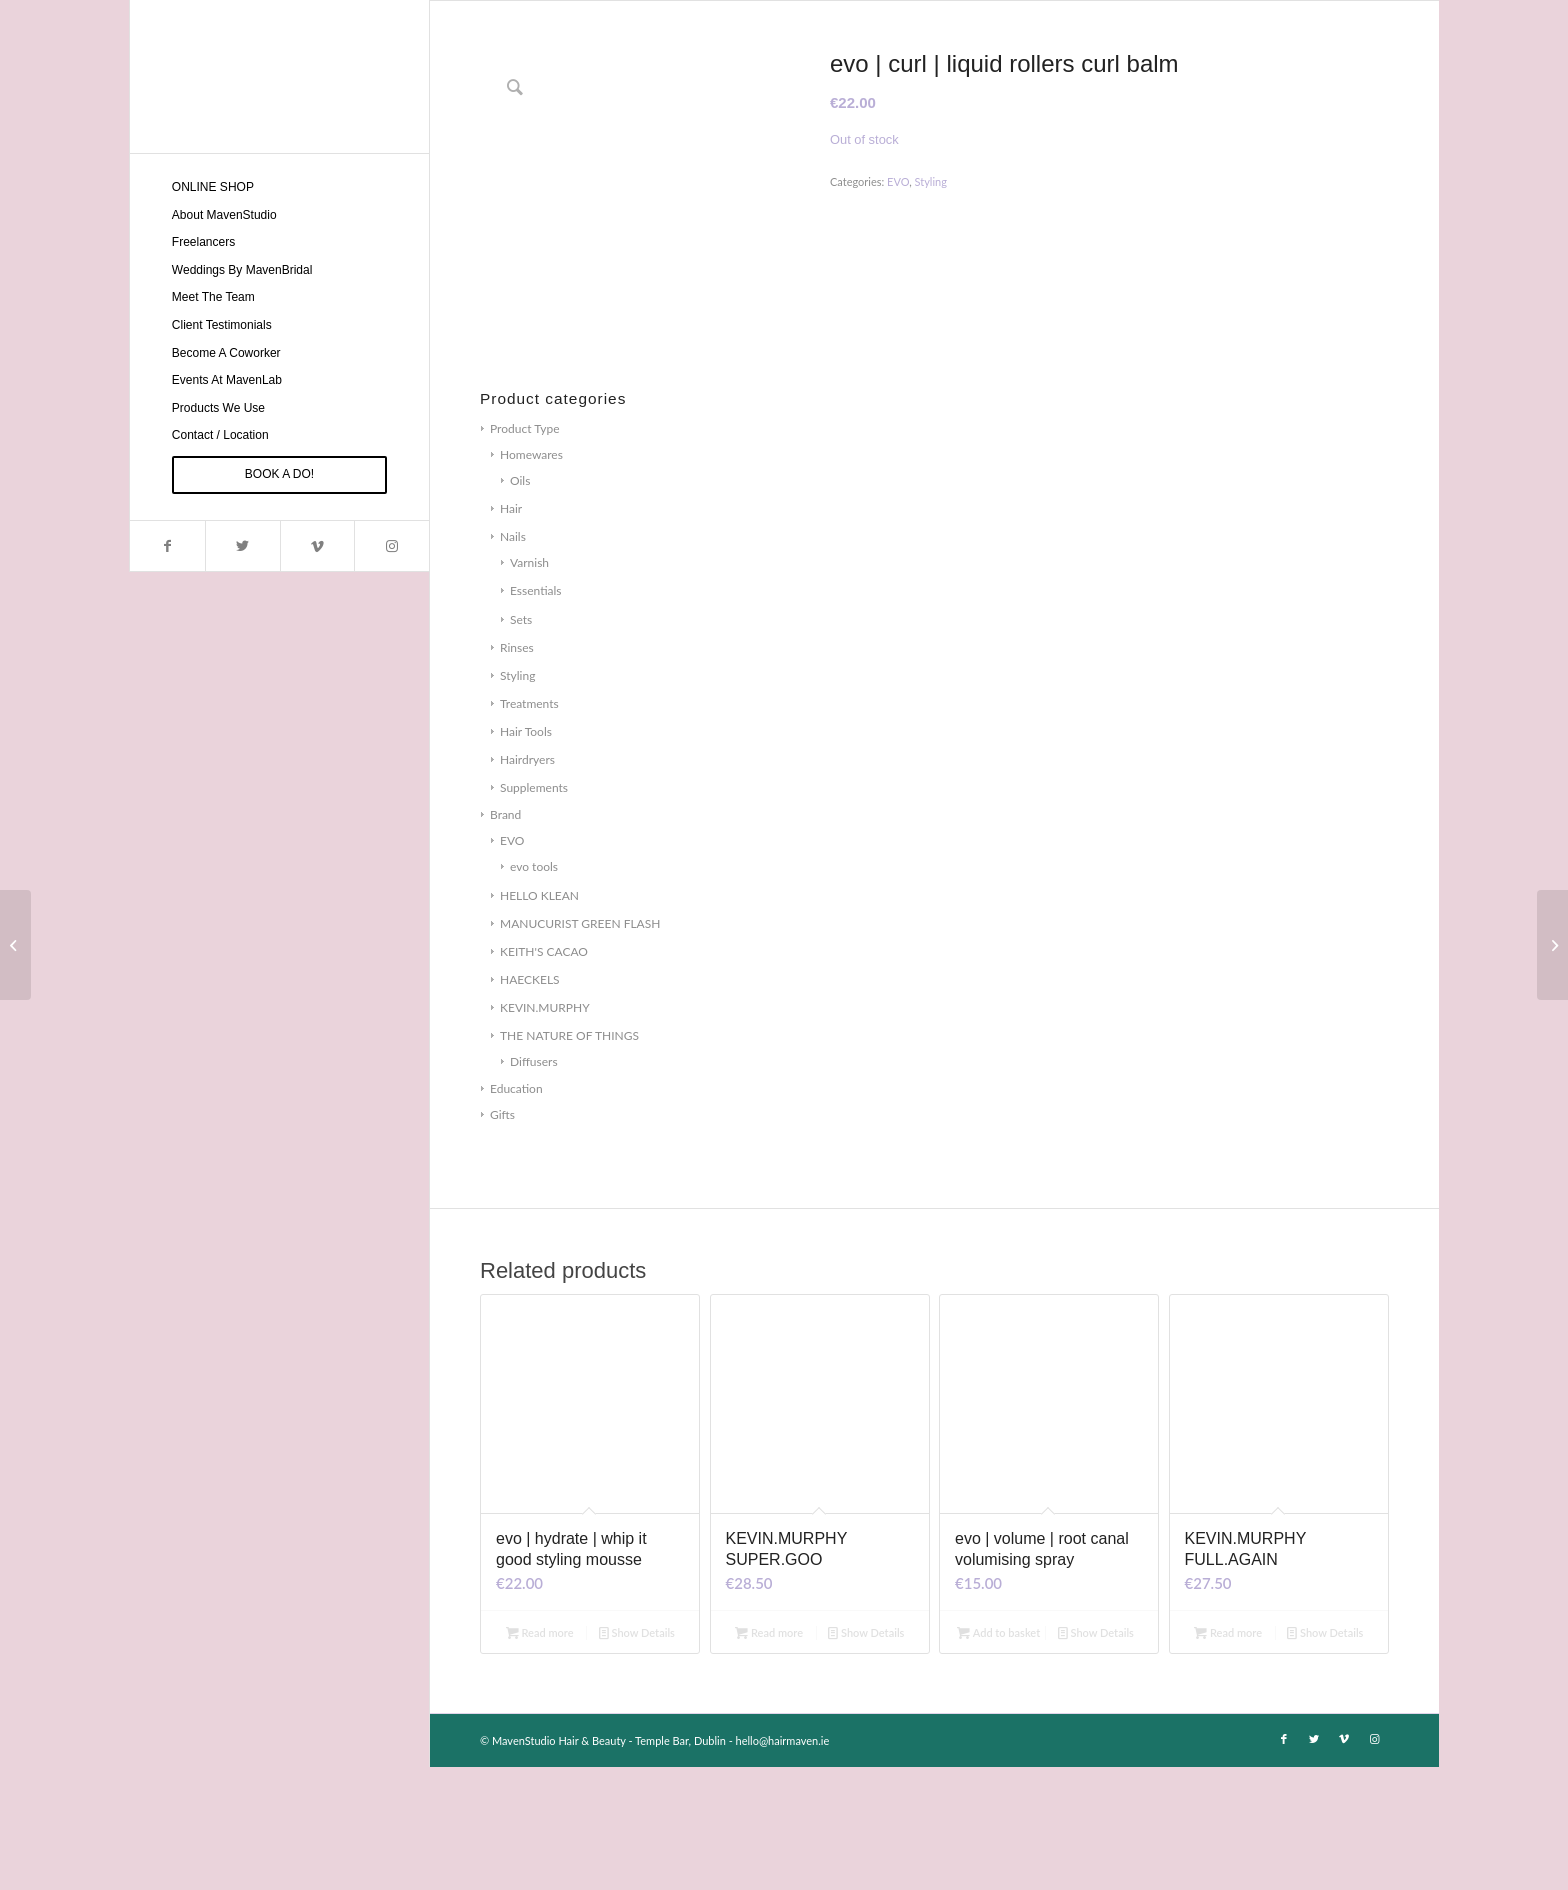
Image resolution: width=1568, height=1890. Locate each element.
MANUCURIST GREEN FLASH (580, 1046)
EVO (512, 964)
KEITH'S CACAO (544, 1074)
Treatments (529, 826)
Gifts (502, 1238)
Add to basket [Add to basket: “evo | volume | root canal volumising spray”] (998, 1755)
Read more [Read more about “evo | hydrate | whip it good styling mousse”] (540, 1755)
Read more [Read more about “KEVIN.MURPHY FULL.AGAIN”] (1228, 1755)
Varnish (529, 686)
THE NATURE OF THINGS (569, 1158)
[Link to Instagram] (391, 546)
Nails (513, 660)
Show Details (637, 1755)
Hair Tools (526, 854)
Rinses (517, 770)
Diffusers (534, 1184)
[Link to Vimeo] (317, 546)
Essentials (536, 714)
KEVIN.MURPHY (545, 1130)
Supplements (534, 910)
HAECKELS (530, 1102)
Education (516, 1212)
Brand (505, 938)
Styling (517, 798)
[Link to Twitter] (242, 546)
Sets (521, 742)
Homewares (531, 577)
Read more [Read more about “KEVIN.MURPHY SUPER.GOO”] (769, 1755)
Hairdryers (527, 882)
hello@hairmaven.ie (783, 1863)
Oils (520, 603)
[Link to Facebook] (167, 546)
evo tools (534, 990)
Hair (511, 632)
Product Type (524, 551)
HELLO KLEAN (539, 1018)
